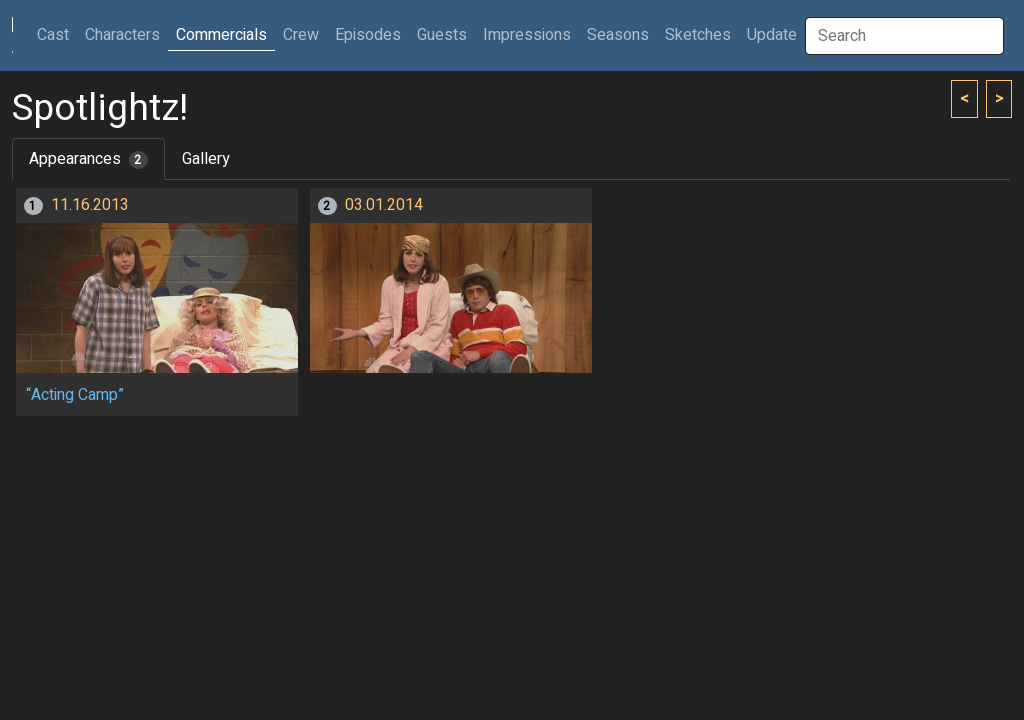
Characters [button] (122, 35)
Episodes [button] (368, 35)
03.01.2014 (384, 205)
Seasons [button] (618, 35)
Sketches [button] (698, 35)
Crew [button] (301, 35)
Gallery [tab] (206, 159)
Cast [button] (57, 34)
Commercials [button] (221, 35)
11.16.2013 (90, 205)
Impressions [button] (527, 35)
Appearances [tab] (88, 159)
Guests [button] (442, 35)
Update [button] (772, 35)
